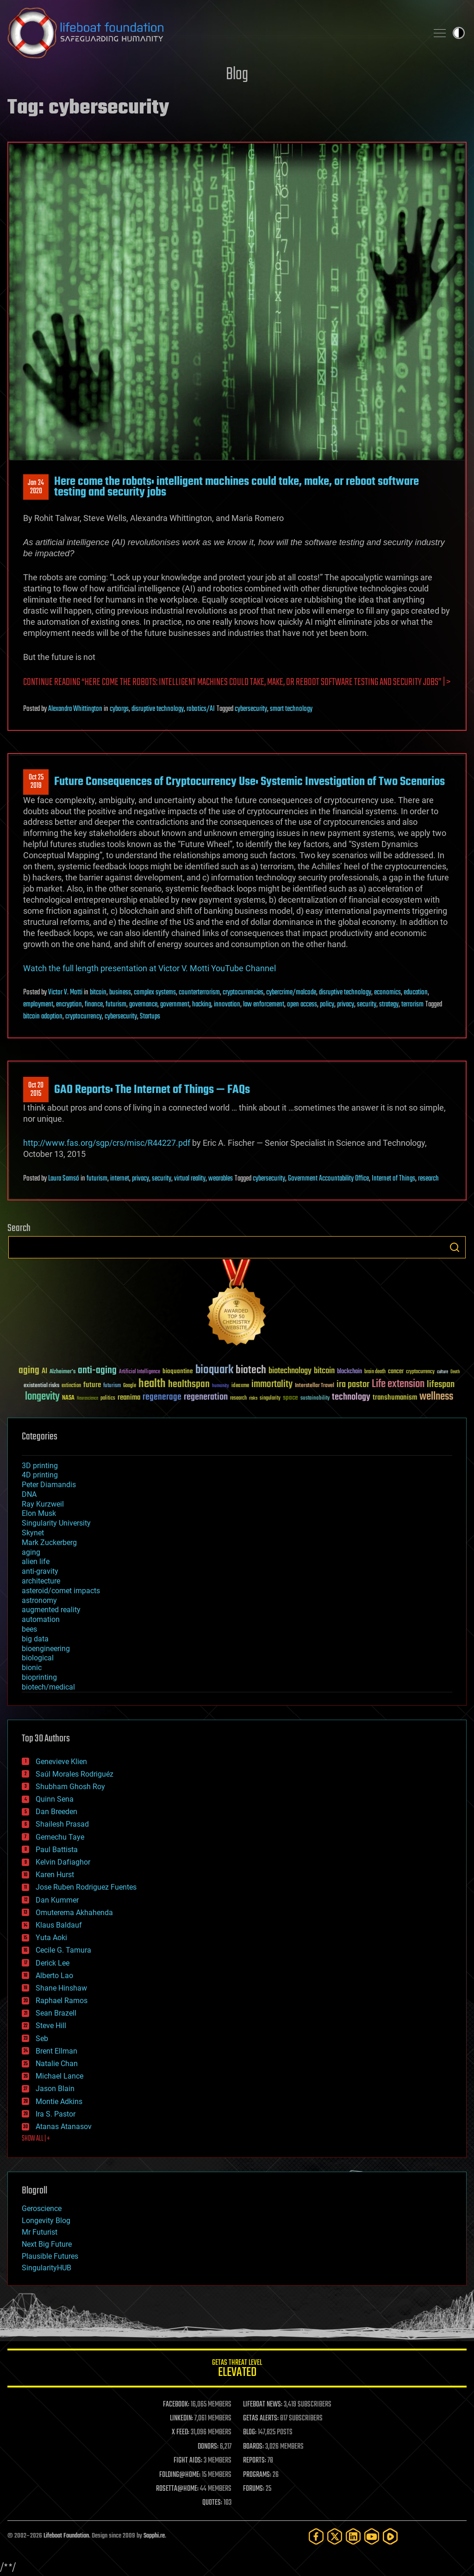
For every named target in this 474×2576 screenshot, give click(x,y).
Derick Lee (52, 1963)
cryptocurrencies (243, 992)
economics (387, 992)
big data (35, 1638)
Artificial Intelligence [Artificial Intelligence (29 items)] (139, 1372)
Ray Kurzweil (43, 1504)
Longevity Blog (46, 2220)
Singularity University (56, 1523)
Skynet (33, 1532)
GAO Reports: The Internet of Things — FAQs (152, 1090)
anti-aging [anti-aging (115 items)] (97, 1370)
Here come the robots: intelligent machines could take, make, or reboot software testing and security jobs (236, 486)
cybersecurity (251, 709)
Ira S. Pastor (55, 2114)
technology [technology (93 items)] (351, 1397)
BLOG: (249, 2432)
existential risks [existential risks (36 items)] (41, 1385)
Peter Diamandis (49, 1484)
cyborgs (119, 709)
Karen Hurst (55, 1874)
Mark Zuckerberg (49, 1542)
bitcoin (98, 992)
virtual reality (190, 1179)
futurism (116, 1005)
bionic (32, 1667)
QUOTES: (212, 2503)
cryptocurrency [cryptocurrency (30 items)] (420, 1372)
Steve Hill (51, 2025)
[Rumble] (390, 2536)
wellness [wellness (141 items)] (436, 1397)
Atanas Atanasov (64, 2126)
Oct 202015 (36, 1089)
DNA (29, 1494)
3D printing (40, 1465)
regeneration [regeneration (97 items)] (206, 1397)
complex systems (155, 992)
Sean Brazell (56, 2013)
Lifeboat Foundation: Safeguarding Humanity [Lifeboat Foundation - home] (213, 32)
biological (38, 1657)
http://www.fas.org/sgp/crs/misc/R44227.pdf (106, 1143)
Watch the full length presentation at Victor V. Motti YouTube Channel (149, 968)
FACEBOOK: (176, 2405)
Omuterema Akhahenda (74, 1912)
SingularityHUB (46, 2267)
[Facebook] (316, 2536)
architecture (41, 1581)
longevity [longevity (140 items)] (42, 1397)
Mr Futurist (39, 2232)
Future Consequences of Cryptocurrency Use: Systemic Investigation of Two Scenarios (249, 782)
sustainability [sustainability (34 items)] (315, 1398)
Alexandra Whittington (75, 709)
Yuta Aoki (51, 1937)
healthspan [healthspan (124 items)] (189, 1384)
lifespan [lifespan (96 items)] (441, 1384)
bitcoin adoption (42, 1017)
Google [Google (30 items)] (129, 1386)
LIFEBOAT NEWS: (262, 2405)
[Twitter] (334, 2536)
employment (38, 1005)
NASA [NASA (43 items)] (68, 1398)
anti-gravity (40, 1571)
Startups (150, 1017)
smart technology (291, 709)
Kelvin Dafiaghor (63, 1862)
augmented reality (51, 1609)
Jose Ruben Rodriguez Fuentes (86, 1887)
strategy (389, 1005)
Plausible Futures (50, 2256)
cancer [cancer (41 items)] (396, 1372)
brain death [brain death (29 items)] (375, 1372)
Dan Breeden (56, 1811)
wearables (220, 1179)
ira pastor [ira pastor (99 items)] (353, 1384)
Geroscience (42, 2208)
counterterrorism (199, 992)
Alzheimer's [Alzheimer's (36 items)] (62, 1372)
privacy (345, 1005)
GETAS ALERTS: (261, 2419)
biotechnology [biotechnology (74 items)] (290, 1371)
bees (29, 1629)
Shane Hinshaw (61, 1988)
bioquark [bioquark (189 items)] (214, 1370)
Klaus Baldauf (59, 1925)
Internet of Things (393, 1179)
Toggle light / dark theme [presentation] (459, 33)
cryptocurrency (83, 1017)
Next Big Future (47, 2244)
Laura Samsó (63, 1179)
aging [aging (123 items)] (29, 1370)
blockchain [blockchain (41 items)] (349, 1372)
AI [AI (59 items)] (44, 1371)
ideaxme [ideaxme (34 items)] (240, 1386)
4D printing (40, 1474)
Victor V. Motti (65, 992)
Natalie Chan (57, 2063)
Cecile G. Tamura (63, 1950)
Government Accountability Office (328, 1179)
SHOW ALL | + (36, 2139)
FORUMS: (253, 2489)
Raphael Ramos (61, 2000)
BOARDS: (253, 2447)
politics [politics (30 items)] (107, 1398)
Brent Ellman (56, 2051)
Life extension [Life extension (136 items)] (398, 1384)
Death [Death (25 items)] (455, 1372)
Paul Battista (57, 1849)
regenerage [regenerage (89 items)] (162, 1397)
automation (41, 1619)
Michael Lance (59, 2076)
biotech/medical (48, 1687)
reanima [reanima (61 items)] (129, 1397)
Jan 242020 (36, 487)
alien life (36, 1561)
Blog (237, 75)
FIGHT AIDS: (188, 2461)
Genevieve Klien (61, 1761)
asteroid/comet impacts (61, 1590)
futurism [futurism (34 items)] (112, 1386)
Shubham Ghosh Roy (70, 1786)
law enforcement (263, 1005)
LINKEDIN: (181, 2419)
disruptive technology (157, 709)
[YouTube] (371, 2536)
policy (327, 1005)
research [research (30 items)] (238, 1398)
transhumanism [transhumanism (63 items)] (395, 1397)
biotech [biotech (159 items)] (251, 1370)
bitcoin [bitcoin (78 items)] (324, 1371)
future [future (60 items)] (92, 1385)
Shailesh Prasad (62, 1824)
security (366, 1005)
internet (119, 1179)
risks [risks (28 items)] (253, 1398)
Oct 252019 (36, 781)
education (416, 992)
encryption (69, 1005)
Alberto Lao (54, 1975)
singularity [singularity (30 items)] (270, 1398)
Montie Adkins (59, 2101)
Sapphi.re (154, 2536)
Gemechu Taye (60, 1837)
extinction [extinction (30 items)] (71, 1386)
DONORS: (208, 2447)
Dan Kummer (57, 1900)
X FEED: (180, 2432)
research (428, 1179)
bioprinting (39, 1677)
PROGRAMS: (257, 2475)
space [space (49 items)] (290, 1397)
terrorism (412, 1005)
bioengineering (46, 1648)
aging (31, 1552)
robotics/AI (201, 709)
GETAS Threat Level (237, 2369)
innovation (227, 1005)
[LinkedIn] (353, 2536)
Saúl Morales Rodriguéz (74, 1774)
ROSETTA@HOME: (177, 2489)
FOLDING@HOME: (179, 2475)
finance (94, 1005)
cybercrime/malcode (291, 992)
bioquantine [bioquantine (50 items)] (177, 1371)
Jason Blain (55, 2088)
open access (302, 1005)
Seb (42, 2038)
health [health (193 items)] (152, 1384)
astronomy (39, 1600)
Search (454, 1247)
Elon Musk (39, 1513)
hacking (201, 1005)
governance (143, 1005)
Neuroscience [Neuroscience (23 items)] (87, 1398)
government (174, 1005)
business (120, 992)
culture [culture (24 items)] (442, 1372)
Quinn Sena (55, 1799)
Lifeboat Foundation (66, 2536)
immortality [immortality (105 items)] (272, 1384)
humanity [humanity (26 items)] (220, 1386)
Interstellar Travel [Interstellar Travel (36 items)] (314, 1385)
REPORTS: (254, 2461)
